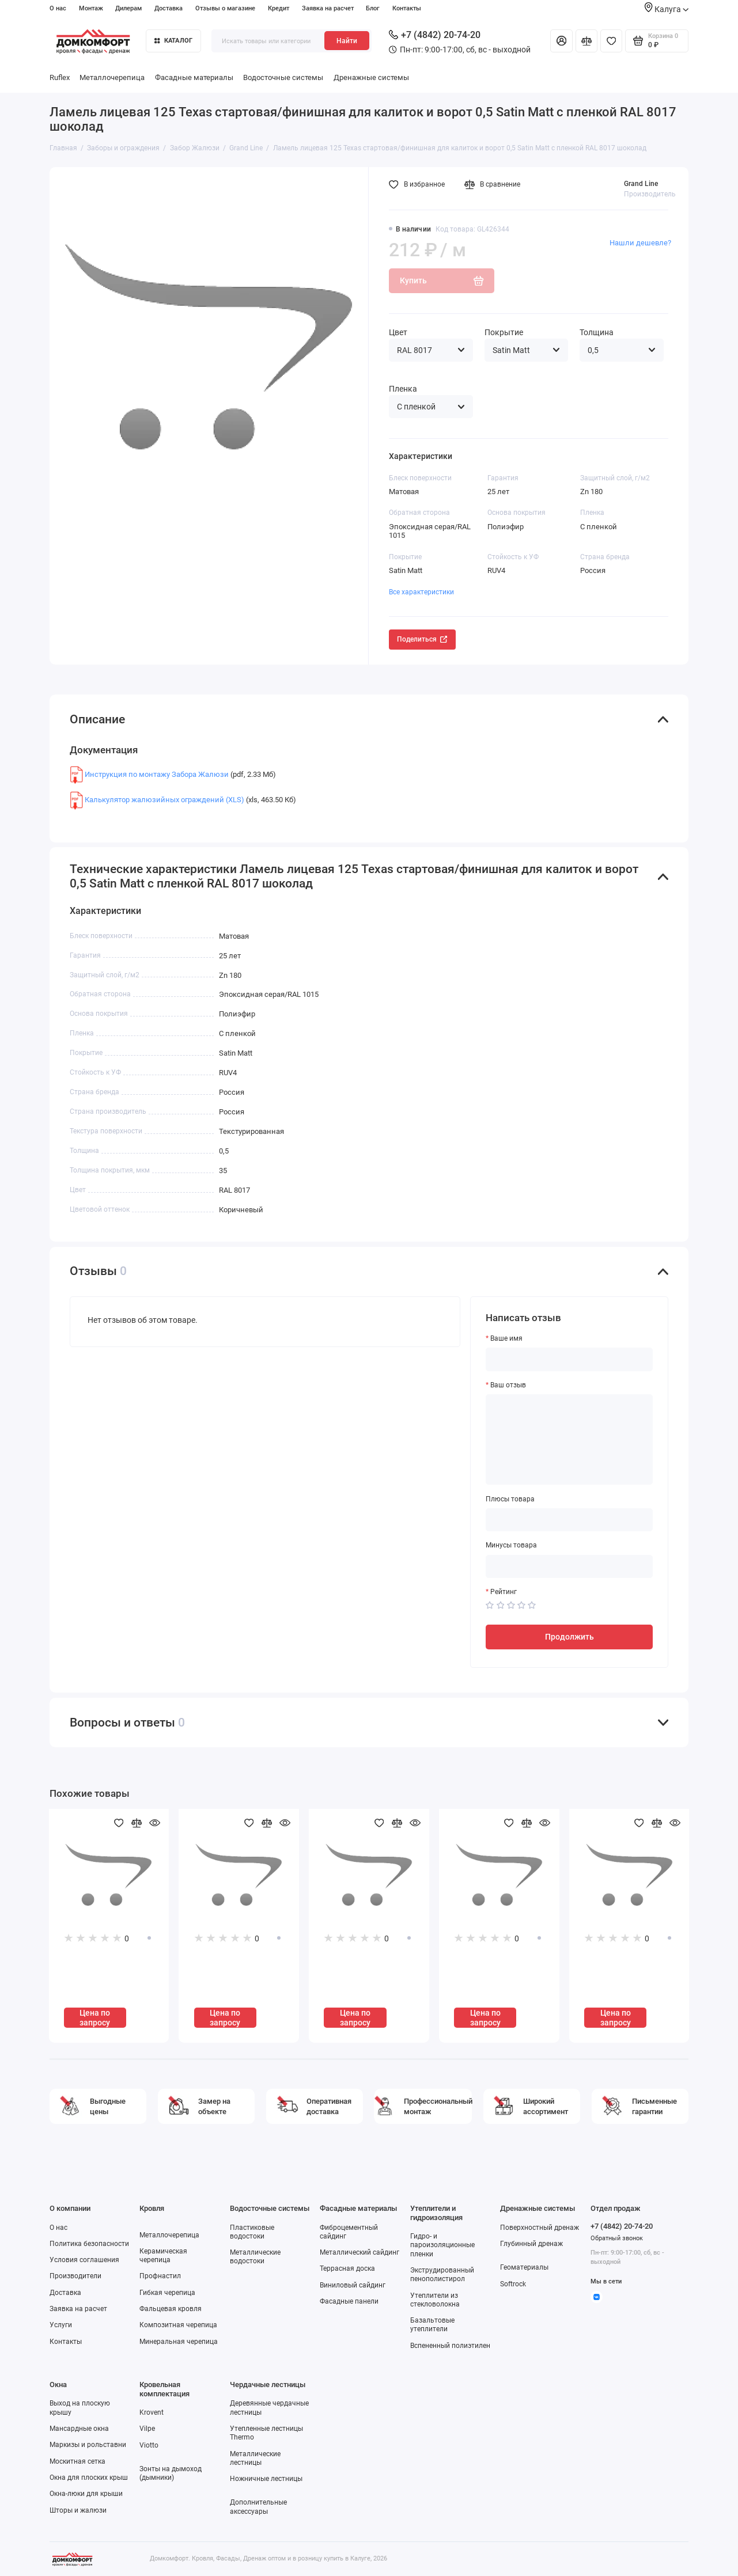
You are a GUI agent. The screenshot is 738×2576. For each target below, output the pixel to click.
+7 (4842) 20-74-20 (434, 34)
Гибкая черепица (167, 2293)
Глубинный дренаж (531, 2244)
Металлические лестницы (255, 2458)
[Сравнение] (586, 40)
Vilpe (147, 2429)
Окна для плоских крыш (89, 2477)
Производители (75, 2276)
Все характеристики (421, 592)
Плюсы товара (510, 1499)
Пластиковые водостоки (252, 2232)
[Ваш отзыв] (569, 1439)
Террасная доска (347, 2268)
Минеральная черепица (178, 2342)
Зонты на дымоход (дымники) (170, 2473)
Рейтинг (503, 1592)
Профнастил (160, 2276)
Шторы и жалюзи (78, 2510)
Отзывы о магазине (225, 8)
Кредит (278, 8)
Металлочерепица (112, 77)
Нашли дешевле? (640, 242)
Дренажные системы (371, 77)
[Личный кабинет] (561, 40)
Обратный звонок (617, 2238)
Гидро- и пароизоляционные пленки (442, 2245)
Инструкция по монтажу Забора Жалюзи (157, 774)
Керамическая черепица (163, 2255)
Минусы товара (511, 1545)
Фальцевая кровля (170, 2309)
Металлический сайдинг (359, 2252)
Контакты (406, 8)
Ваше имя (506, 1338)
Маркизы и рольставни (88, 2445)
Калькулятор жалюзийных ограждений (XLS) (164, 800)
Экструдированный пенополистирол (442, 2274)
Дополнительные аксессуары (258, 2506)
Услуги (61, 2325)
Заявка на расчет (328, 8)
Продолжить (569, 1636)
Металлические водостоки (255, 2256)
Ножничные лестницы (266, 2479)
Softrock (513, 2284)
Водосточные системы (283, 77)
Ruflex (60, 77)
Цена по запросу (95, 2017)
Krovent (151, 2412)
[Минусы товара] (569, 1566)
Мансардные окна (79, 2429)
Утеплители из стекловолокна (435, 2300)
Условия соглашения (84, 2260)
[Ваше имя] (569, 1359)
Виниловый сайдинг (352, 2285)
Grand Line (641, 184)
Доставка (168, 8)
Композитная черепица (178, 2325)
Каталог (173, 40)
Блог (373, 8)
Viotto (148, 2445)
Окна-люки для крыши (86, 2494)
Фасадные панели (349, 2301)
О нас (58, 8)
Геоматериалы (524, 2267)
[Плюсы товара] (569, 1519)
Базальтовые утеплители (432, 2324)
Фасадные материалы (194, 77)
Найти (346, 41)
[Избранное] (611, 40)
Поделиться (422, 639)
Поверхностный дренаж (539, 2228)
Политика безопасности (89, 2244)
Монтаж (91, 8)
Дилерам (128, 8)
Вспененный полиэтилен (450, 2346)
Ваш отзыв (508, 1385)
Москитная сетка (77, 2461)
